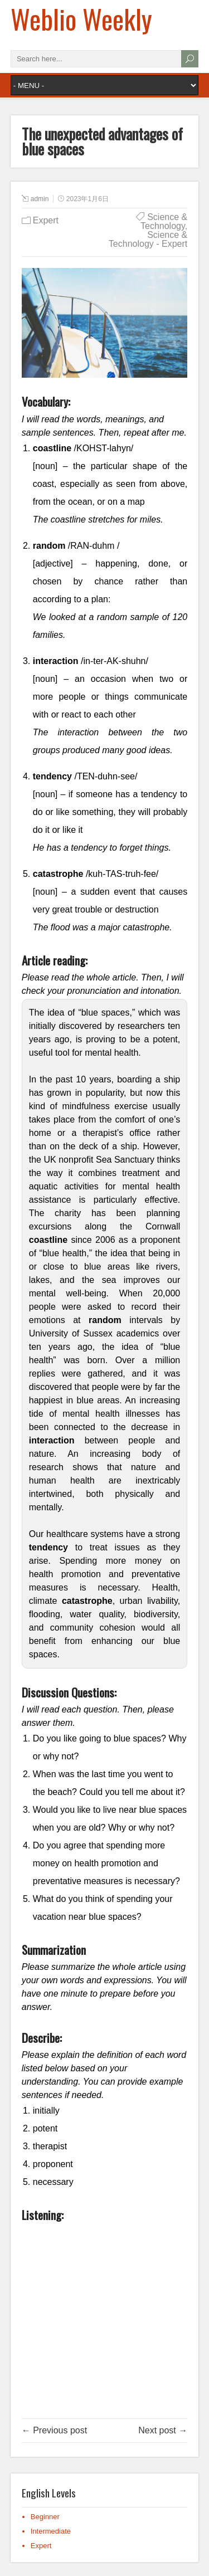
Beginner (45, 2516)
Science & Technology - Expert (148, 239)
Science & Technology (163, 221)
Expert (46, 220)
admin (40, 199)
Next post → (162, 2430)
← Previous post (54, 2430)
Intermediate (51, 2531)
